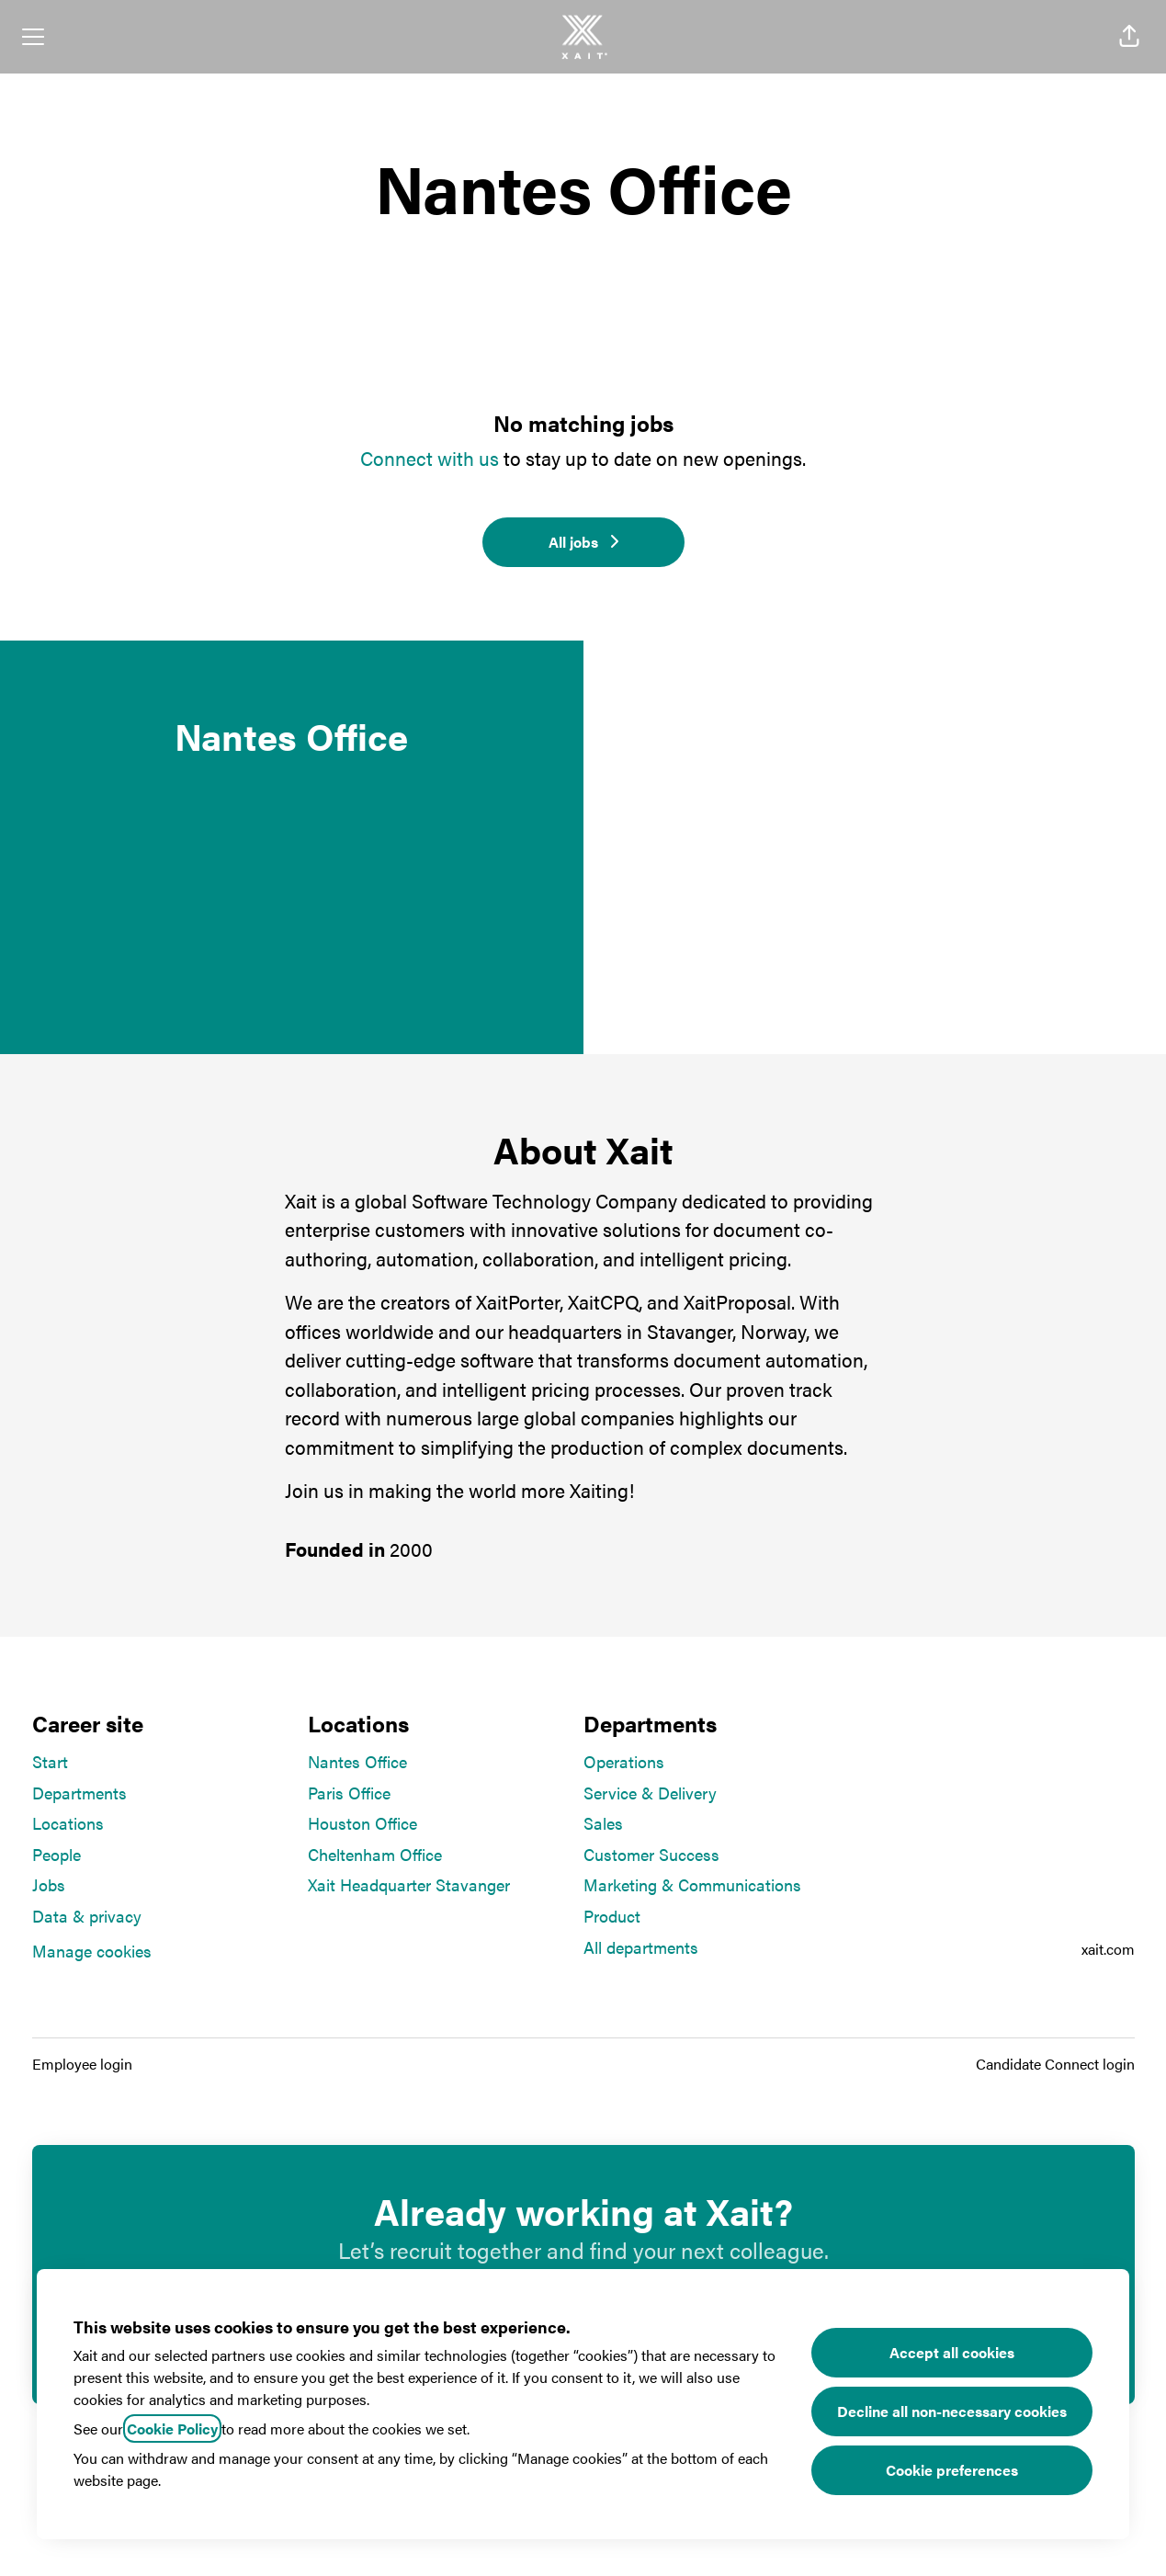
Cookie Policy (172, 2428)
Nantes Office (357, 1761)
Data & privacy (87, 1915)
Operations (623, 1761)
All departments (640, 1946)
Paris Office (349, 1792)
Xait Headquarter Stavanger (409, 1884)
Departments (79, 1792)
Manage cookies (92, 1950)
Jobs (48, 1884)
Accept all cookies (951, 2352)
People (56, 1854)
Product (611, 1915)
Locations (68, 1822)
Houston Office (362, 1822)
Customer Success (651, 1854)
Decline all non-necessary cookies (952, 2411)
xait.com (1108, 1948)
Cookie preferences (952, 2469)
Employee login (82, 2063)
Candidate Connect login (1055, 2063)
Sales (603, 1822)
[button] (1129, 36)
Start (50, 1761)
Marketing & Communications (692, 1884)
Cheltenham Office (375, 1854)
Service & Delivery (650, 1792)
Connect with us (429, 457)
